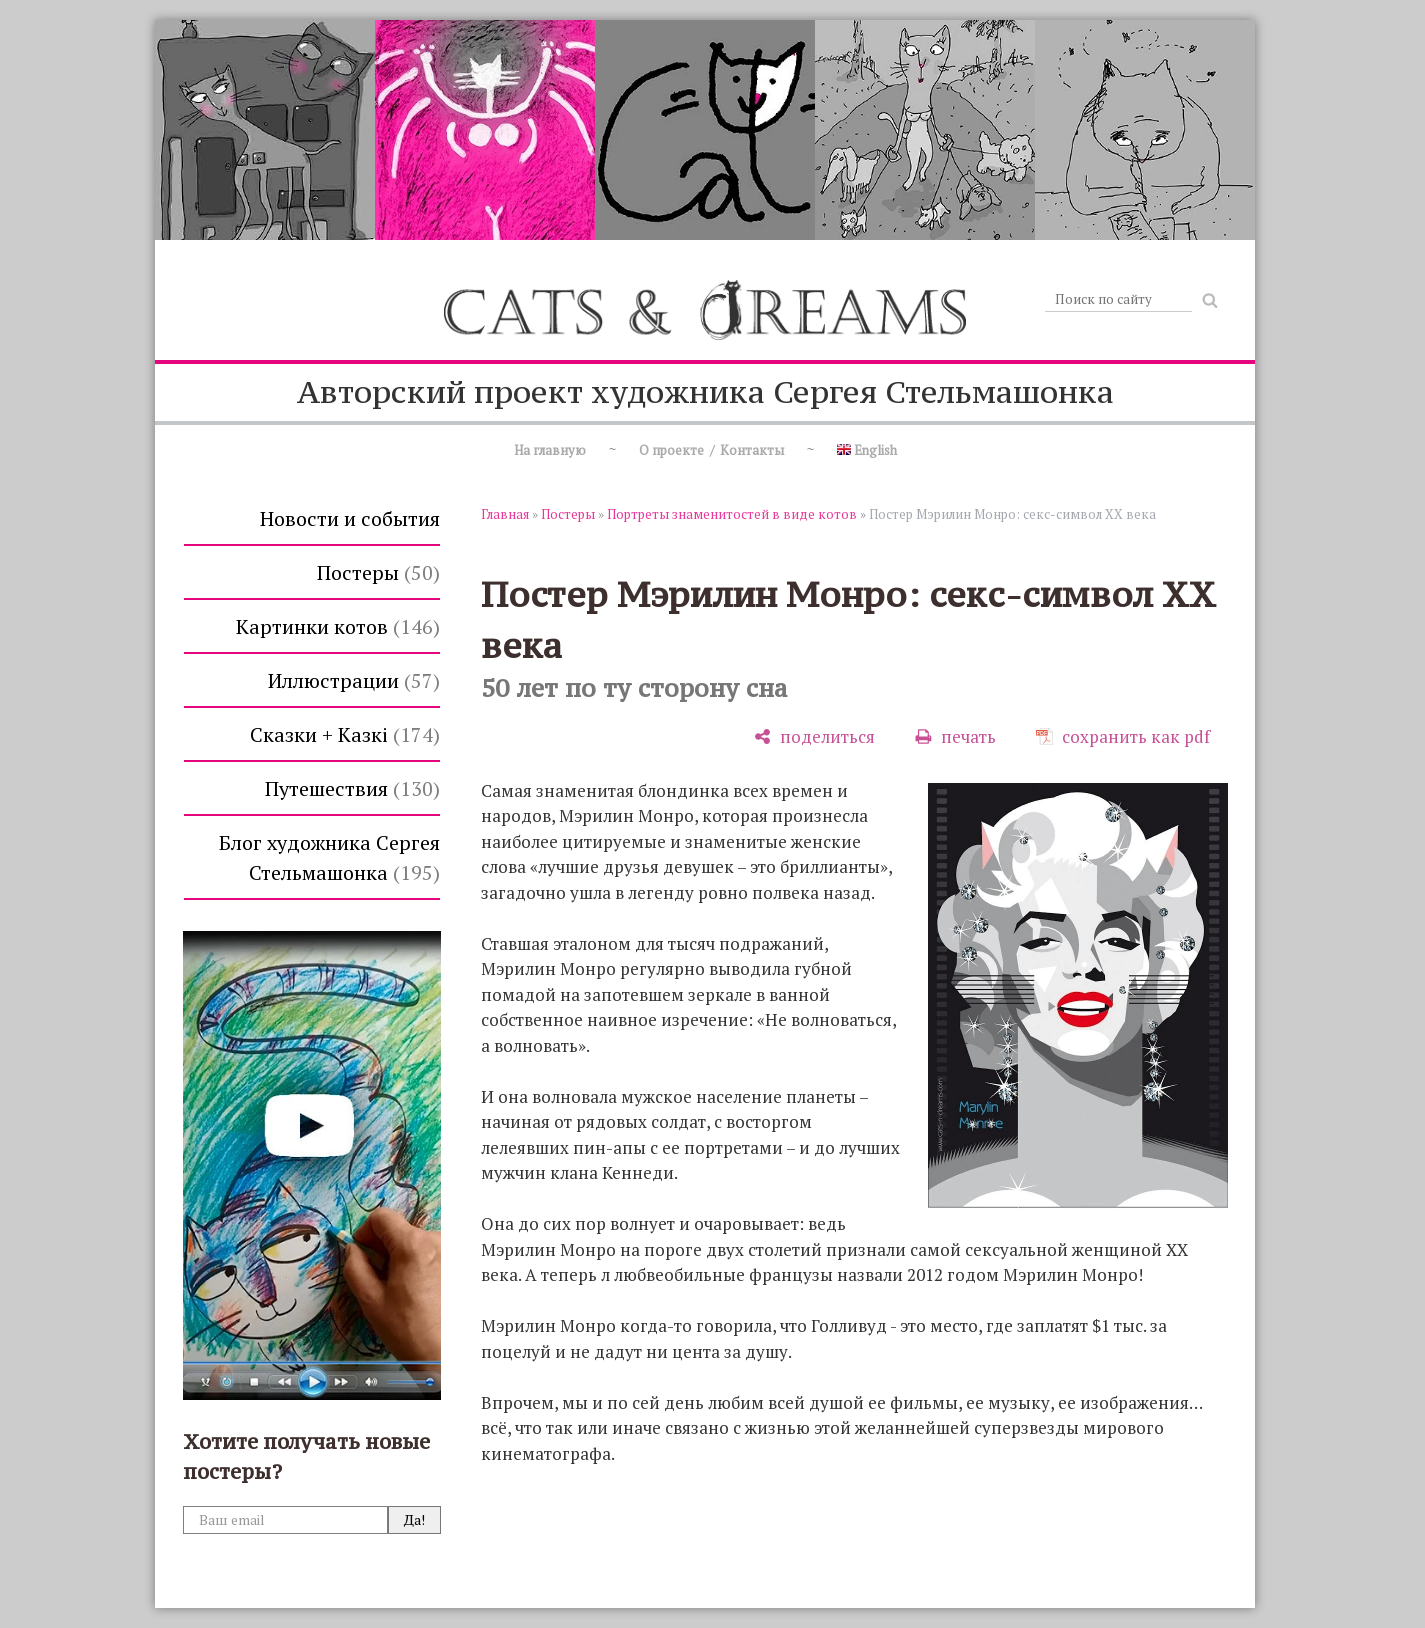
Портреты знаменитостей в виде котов (732, 514)
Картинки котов (338, 626)
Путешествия (352, 788)
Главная (505, 514)
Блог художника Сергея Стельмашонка (329, 857)
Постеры (378, 572)
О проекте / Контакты (711, 450)
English (867, 450)
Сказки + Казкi (345, 734)
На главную (550, 450)
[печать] (955, 736)
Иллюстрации (354, 680)
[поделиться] (814, 736)
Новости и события (350, 518)
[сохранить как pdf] (1123, 736)
